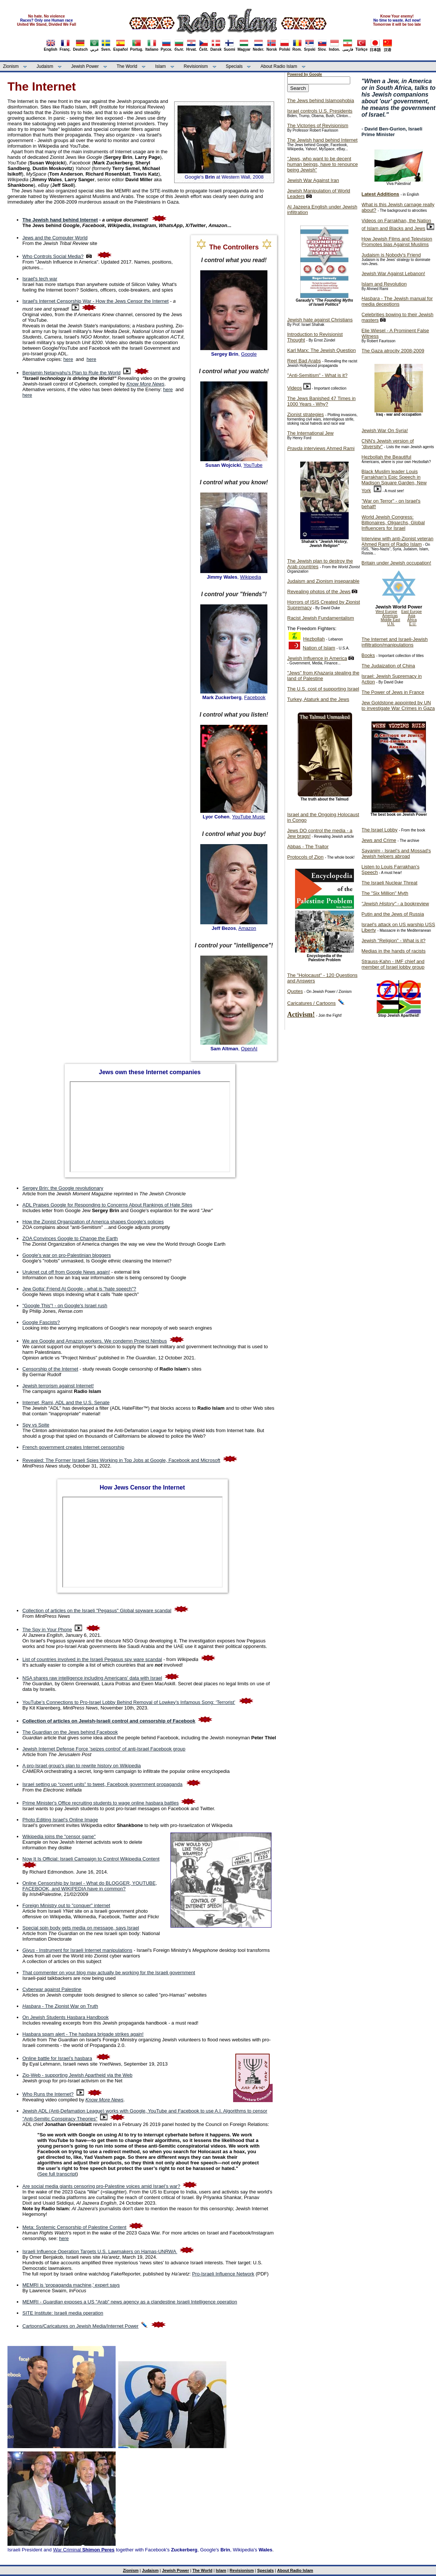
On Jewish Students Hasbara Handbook (65, 2017)
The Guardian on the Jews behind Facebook (70, 1732)
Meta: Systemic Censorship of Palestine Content (74, 2227)
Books (368, 655)
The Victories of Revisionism (317, 125)
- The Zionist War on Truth (60, 2006)
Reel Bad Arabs (304, 361)
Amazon (247, 928)
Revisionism (196, 66)
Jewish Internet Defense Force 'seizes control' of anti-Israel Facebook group (103, 1749)
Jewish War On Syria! (384, 430)
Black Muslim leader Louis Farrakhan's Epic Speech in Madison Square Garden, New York (394, 481)
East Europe (411, 612)
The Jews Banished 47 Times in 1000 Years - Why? (321, 401)
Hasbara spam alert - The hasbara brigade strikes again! (83, 2034)
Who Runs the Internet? (47, 2094)
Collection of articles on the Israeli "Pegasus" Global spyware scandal (96, 1610)
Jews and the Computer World (55, 237)
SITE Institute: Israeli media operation (62, 2313)
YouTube (253, 465)
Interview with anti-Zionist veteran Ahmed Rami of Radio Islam (397, 541)
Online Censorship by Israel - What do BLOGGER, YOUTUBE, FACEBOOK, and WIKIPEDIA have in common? (89, 1885)
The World (127, 66)
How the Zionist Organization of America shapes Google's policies (93, 1221)
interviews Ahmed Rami (321, 448)
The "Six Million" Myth (384, 893)
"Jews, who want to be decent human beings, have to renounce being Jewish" (322, 164)
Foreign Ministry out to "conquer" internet (66, 1905)
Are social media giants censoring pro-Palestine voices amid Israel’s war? (101, 2186)
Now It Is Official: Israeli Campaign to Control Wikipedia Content (91, 1859)
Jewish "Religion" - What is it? (393, 940)
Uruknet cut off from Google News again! (66, 1272)
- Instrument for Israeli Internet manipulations (77, 1950)
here (68, 359)
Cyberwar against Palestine (51, 1989)
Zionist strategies (305, 414)
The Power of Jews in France (392, 692)
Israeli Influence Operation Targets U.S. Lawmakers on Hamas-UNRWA (99, 2251)
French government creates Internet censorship (73, 1447)
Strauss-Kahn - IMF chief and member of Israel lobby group (392, 964)
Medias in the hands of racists (393, 951)
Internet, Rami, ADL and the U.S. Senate (66, 1402)
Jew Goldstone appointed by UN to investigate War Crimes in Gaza (398, 705)
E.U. (412, 624)
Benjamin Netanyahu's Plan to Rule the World (71, 372)
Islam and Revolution (384, 284)
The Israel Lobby (379, 830)
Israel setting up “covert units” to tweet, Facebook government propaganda (102, 1784)
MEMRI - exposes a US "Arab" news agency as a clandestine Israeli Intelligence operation (129, 2302)
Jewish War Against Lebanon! (393, 273)
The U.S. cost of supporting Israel (323, 689)
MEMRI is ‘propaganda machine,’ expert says (71, 2285)
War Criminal (84, 2550)
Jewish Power (85, 66)
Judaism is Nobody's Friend (391, 255)
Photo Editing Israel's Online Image (60, 1819)
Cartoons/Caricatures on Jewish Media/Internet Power (80, 2326)
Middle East (390, 620)
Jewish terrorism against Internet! (58, 1385)
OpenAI (249, 1048)
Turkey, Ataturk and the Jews (318, 699)
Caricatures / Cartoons (311, 1003)
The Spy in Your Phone (47, 1629)
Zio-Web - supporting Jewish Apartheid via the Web (77, 2075)
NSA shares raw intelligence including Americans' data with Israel (92, 1678)
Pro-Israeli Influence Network (223, 2274)
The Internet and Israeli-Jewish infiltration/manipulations (394, 642)
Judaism (45, 66)
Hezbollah (314, 639)
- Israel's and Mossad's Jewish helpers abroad (396, 853)
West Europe (386, 612)
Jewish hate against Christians (320, 320)
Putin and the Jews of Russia (392, 914)
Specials (234, 66)
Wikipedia (250, 577)
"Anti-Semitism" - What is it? (317, 375)
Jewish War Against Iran (313, 180)
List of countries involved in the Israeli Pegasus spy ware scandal (92, 1659)
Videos (294, 388)
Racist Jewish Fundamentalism (320, 618)
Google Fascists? (41, 1322)
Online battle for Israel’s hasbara (57, 2058)
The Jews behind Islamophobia (320, 100)
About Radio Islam (279, 66)
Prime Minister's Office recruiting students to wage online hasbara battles (100, 1803)
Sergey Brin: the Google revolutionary (62, 1188)
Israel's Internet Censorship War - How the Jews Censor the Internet (95, 301)
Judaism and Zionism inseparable (323, 581)
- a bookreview (395, 903)
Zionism (11, 66)
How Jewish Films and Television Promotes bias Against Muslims (396, 241)
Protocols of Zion (305, 857)
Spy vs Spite (35, 1425)
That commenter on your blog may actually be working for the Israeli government (108, 1972)
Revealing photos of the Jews (319, 591)
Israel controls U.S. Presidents (319, 111)
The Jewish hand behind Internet (322, 140)
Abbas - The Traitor (308, 846)
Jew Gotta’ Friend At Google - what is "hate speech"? (79, 1289)
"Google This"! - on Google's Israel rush (64, 1305)
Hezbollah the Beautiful (386, 457)
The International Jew (310, 433)
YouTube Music (248, 817)
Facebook (255, 697)
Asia (411, 616)
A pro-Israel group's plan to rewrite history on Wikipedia (81, 1765)
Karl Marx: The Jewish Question (321, 350)
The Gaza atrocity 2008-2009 (392, 350)
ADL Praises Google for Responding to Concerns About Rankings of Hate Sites (107, 1205)
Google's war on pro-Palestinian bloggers (66, 1255)
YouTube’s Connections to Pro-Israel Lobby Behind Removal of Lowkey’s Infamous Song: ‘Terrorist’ (128, 1702)
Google (249, 354)
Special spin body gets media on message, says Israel (80, 1928)
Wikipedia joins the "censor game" (58, 1836)
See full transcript (57, 2174)
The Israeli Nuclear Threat (389, 883)
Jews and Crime (378, 840)
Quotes (295, 991)
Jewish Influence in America (317, 658)
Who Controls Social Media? (53, 256)
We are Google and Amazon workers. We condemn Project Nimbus (94, 1341)
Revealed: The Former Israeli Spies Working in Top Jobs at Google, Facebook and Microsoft (121, 1460)
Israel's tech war (39, 278)
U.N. (391, 624)
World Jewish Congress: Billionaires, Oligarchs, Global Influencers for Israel (393, 522)
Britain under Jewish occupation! (396, 563)
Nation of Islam (319, 648)
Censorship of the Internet (50, 1369)
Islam (160, 66)
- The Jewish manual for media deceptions (397, 301)
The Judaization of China (388, 666)
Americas (390, 616)
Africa (412, 620)
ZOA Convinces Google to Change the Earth (70, 1238)
